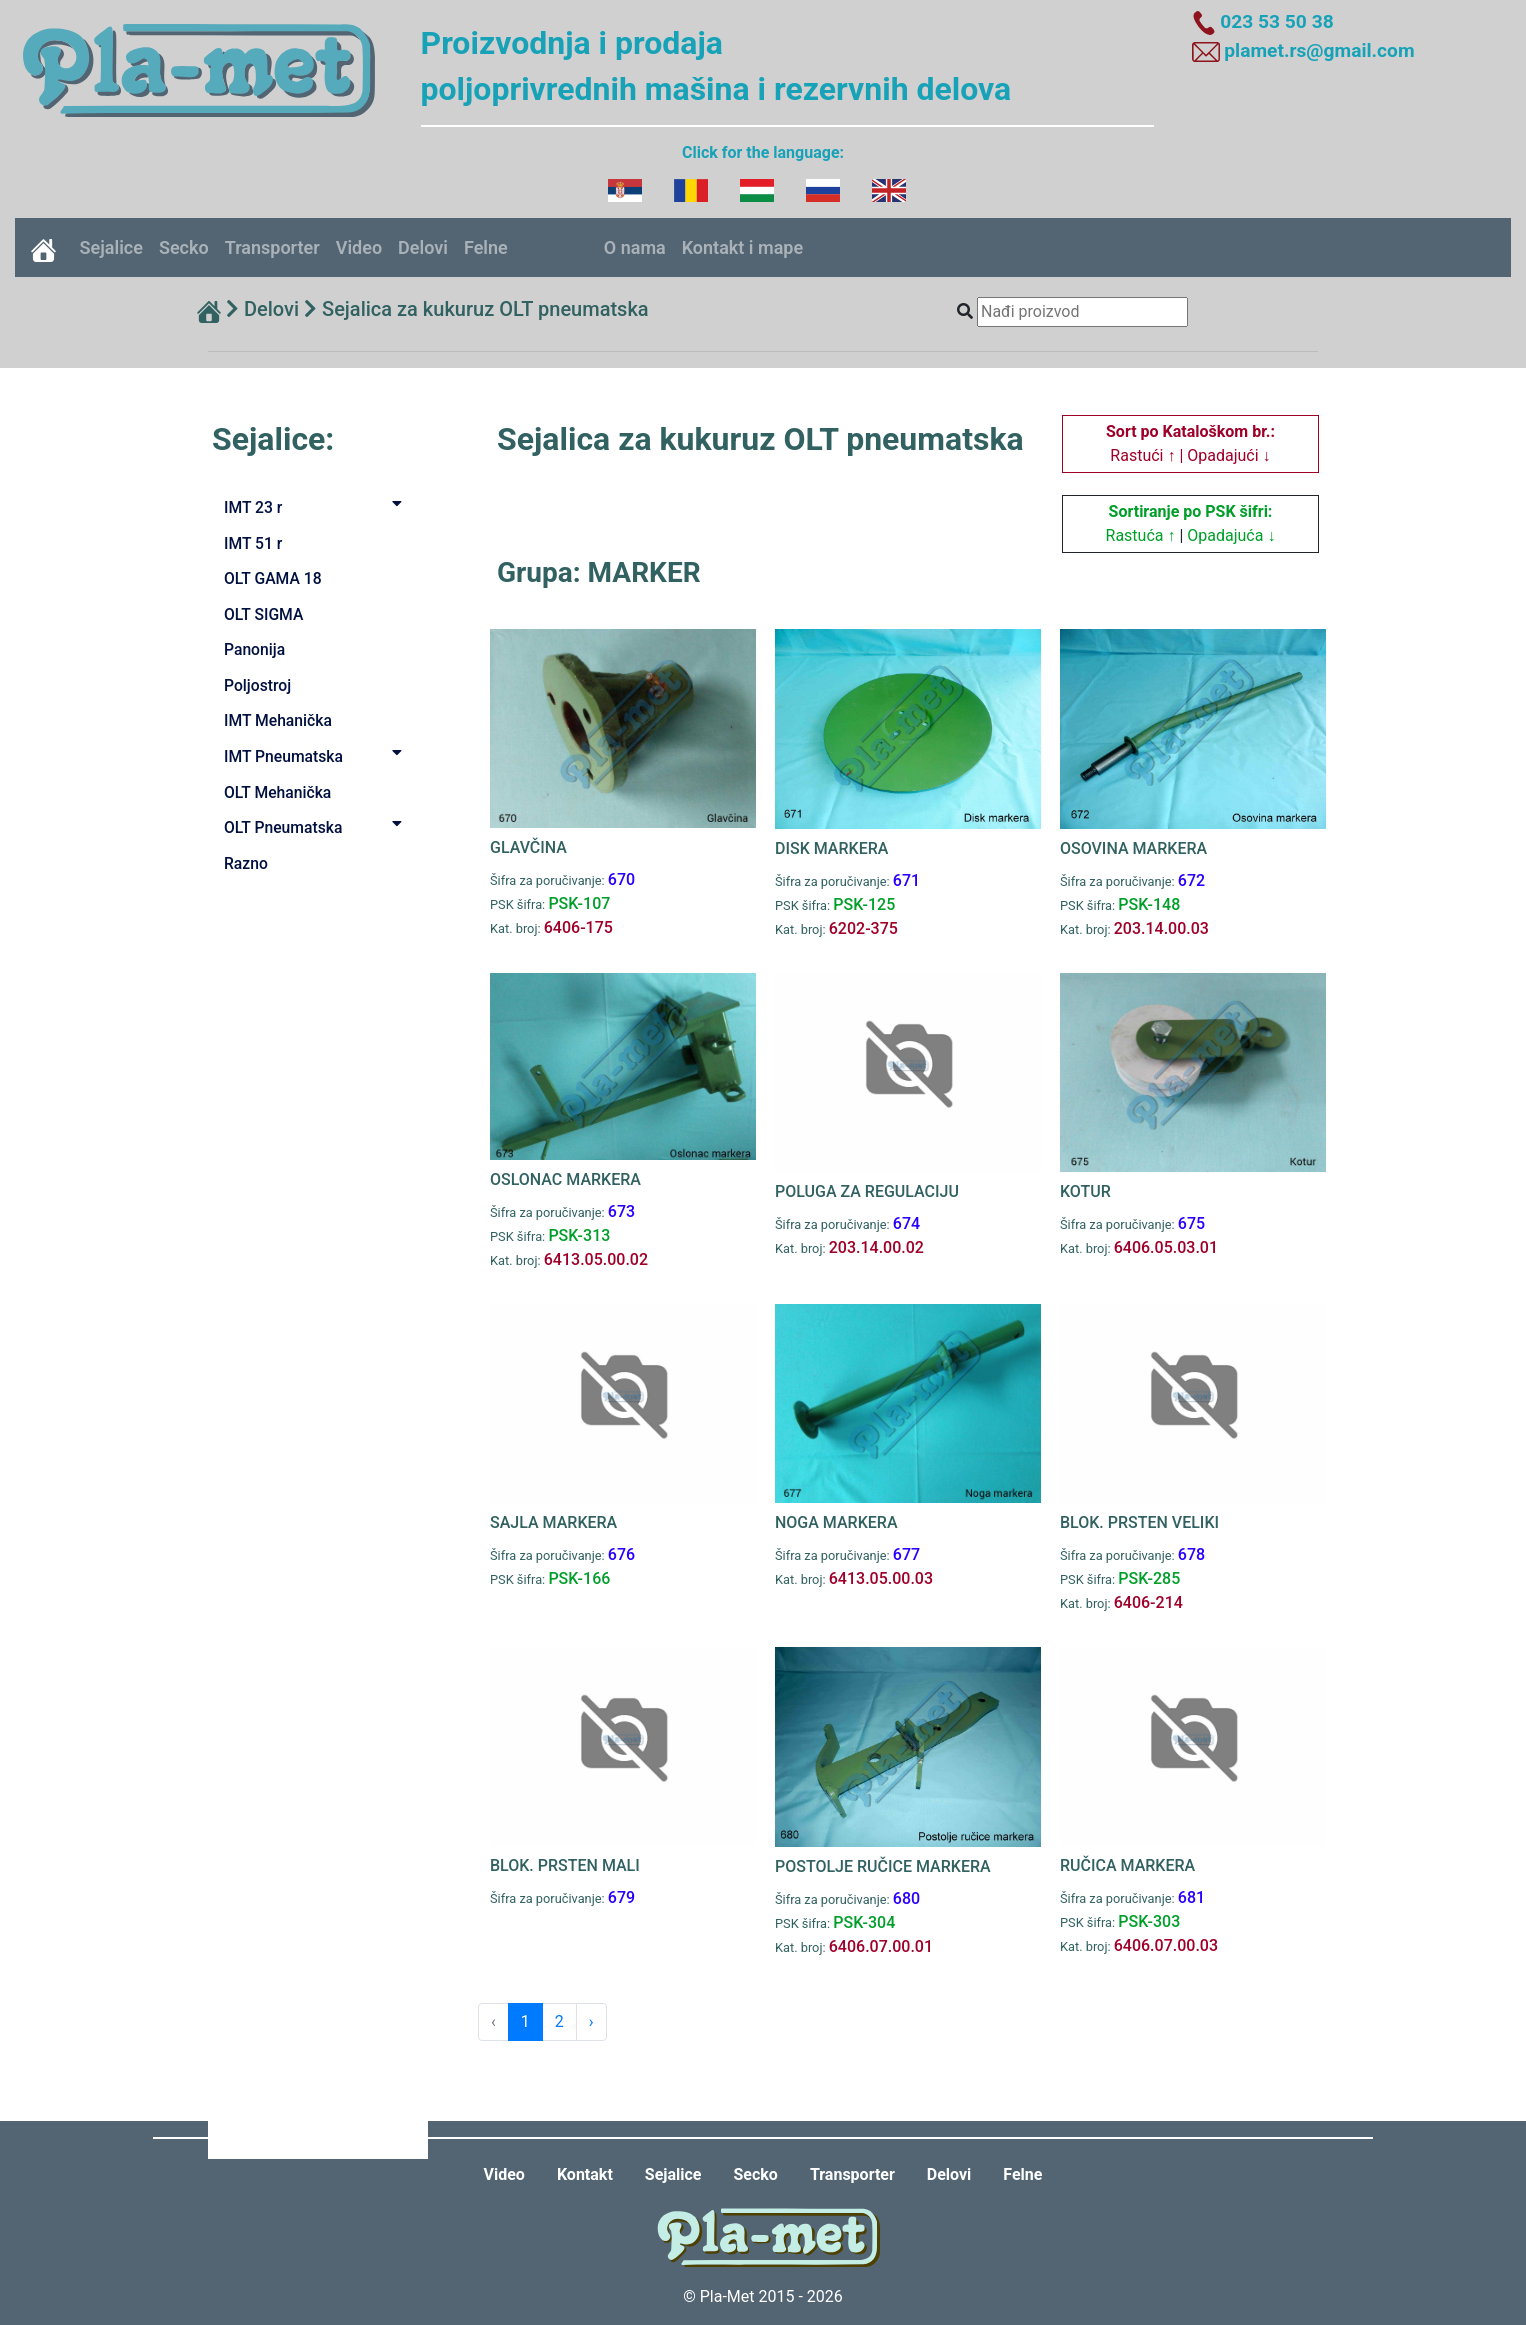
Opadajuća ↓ (1231, 535)
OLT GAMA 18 (273, 578)
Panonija (254, 649)
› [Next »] (591, 2021)
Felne (486, 247)
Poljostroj (257, 685)
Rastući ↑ (1142, 455)
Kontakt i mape (742, 247)
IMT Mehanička (278, 720)
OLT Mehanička (277, 792)
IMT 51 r (253, 543)
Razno (246, 863)
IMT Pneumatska (317, 755)
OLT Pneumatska (317, 826)
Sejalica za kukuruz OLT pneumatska (485, 309)
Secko (184, 247)
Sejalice (111, 247)
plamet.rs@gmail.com (1319, 50)
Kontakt (585, 2174)
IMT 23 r (317, 506)
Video (359, 247)
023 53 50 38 (1276, 21)
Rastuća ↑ (1141, 535)
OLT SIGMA (263, 614)
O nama (635, 247)
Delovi (423, 247)
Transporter (272, 247)
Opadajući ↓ (1228, 455)
